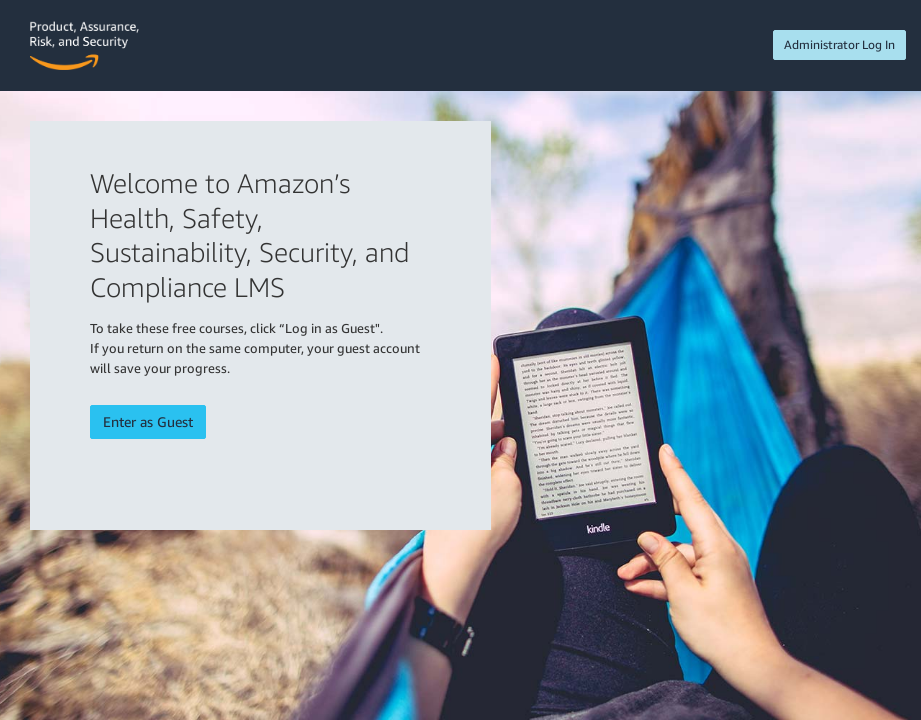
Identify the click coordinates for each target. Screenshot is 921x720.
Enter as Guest (148, 421)
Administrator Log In (839, 44)
